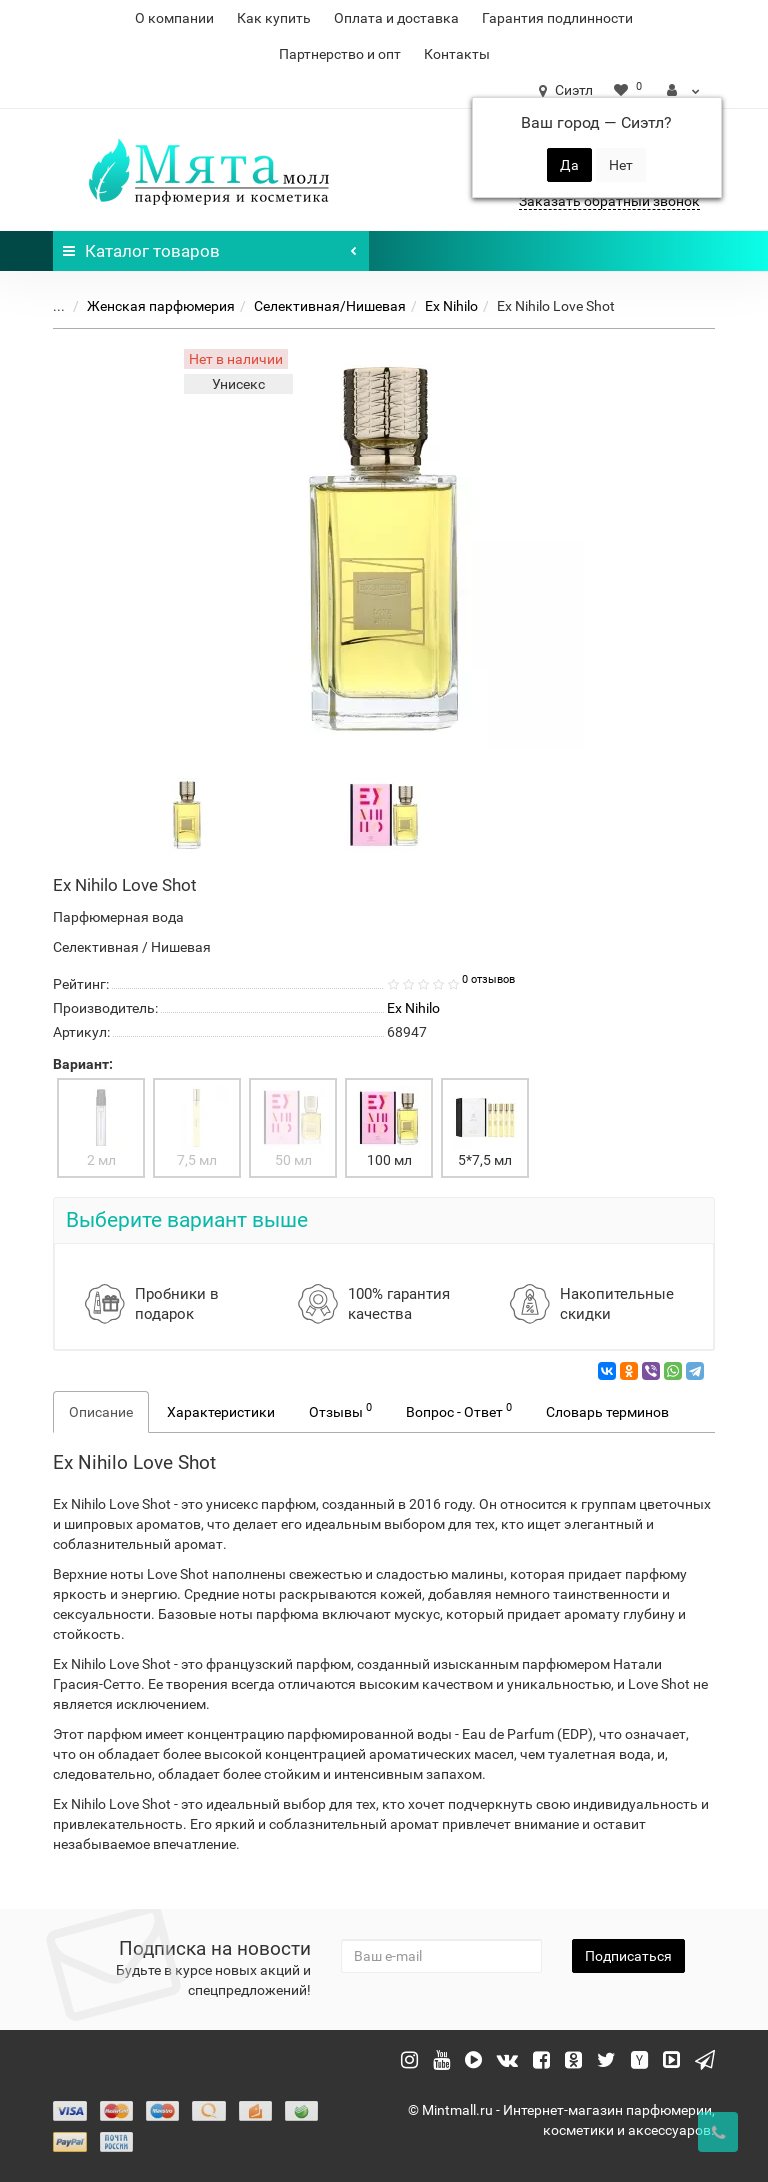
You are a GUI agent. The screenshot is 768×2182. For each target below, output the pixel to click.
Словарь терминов (607, 1412)
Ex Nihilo (451, 306)
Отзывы (340, 1410)
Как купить (274, 18)
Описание (101, 1412)
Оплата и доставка (396, 18)
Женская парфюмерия (161, 306)
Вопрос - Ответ (459, 1410)
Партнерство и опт (340, 54)
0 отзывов (488, 979)
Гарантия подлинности (557, 18)
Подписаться (628, 1956)
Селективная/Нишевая (330, 306)
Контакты (457, 54)
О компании (174, 18)
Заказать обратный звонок (609, 201)
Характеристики (221, 1412)
